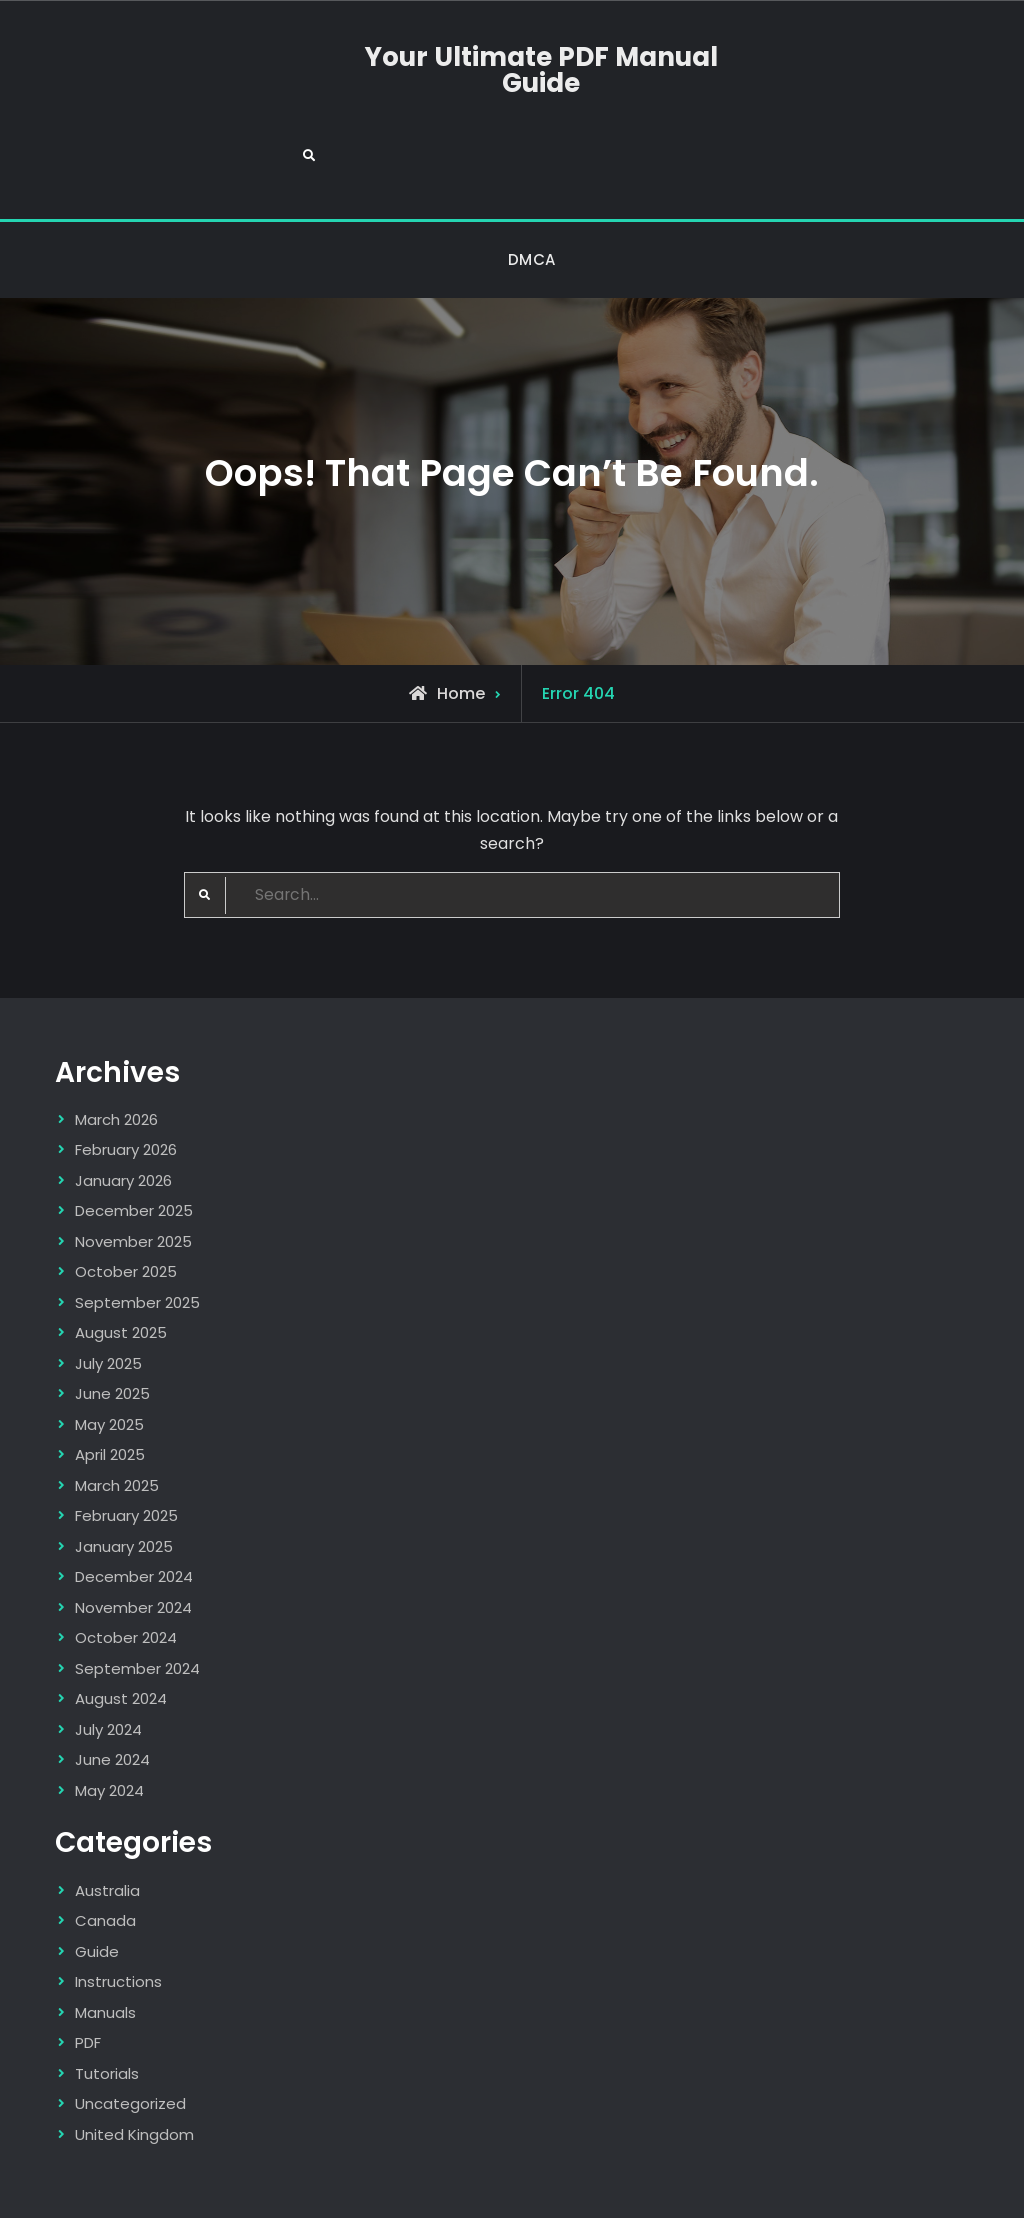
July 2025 (108, 1291)
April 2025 (110, 1383)
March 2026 (116, 1047)
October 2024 (126, 1566)
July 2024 (108, 1657)
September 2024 (137, 1596)
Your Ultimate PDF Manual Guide (512, 72)
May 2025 (109, 1352)
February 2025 (126, 1444)
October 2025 (126, 1200)
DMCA (532, 187)
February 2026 (126, 1078)
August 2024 (121, 1627)
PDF (88, 1970)
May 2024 (109, 1718)
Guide (97, 1879)
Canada (105, 1848)
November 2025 (133, 1169)
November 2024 (133, 1535)
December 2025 (134, 1139)
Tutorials (107, 2001)
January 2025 (124, 1474)
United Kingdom (134, 2062)
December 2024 (134, 1505)
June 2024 (112, 1688)
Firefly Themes (764, 2183)
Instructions (118, 1909)
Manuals (105, 1940)
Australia (107, 1818)
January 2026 (123, 1108)
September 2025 (137, 1230)
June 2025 (112, 1322)
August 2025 (121, 1261)
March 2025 (117, 1413)
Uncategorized (130, 2031)
